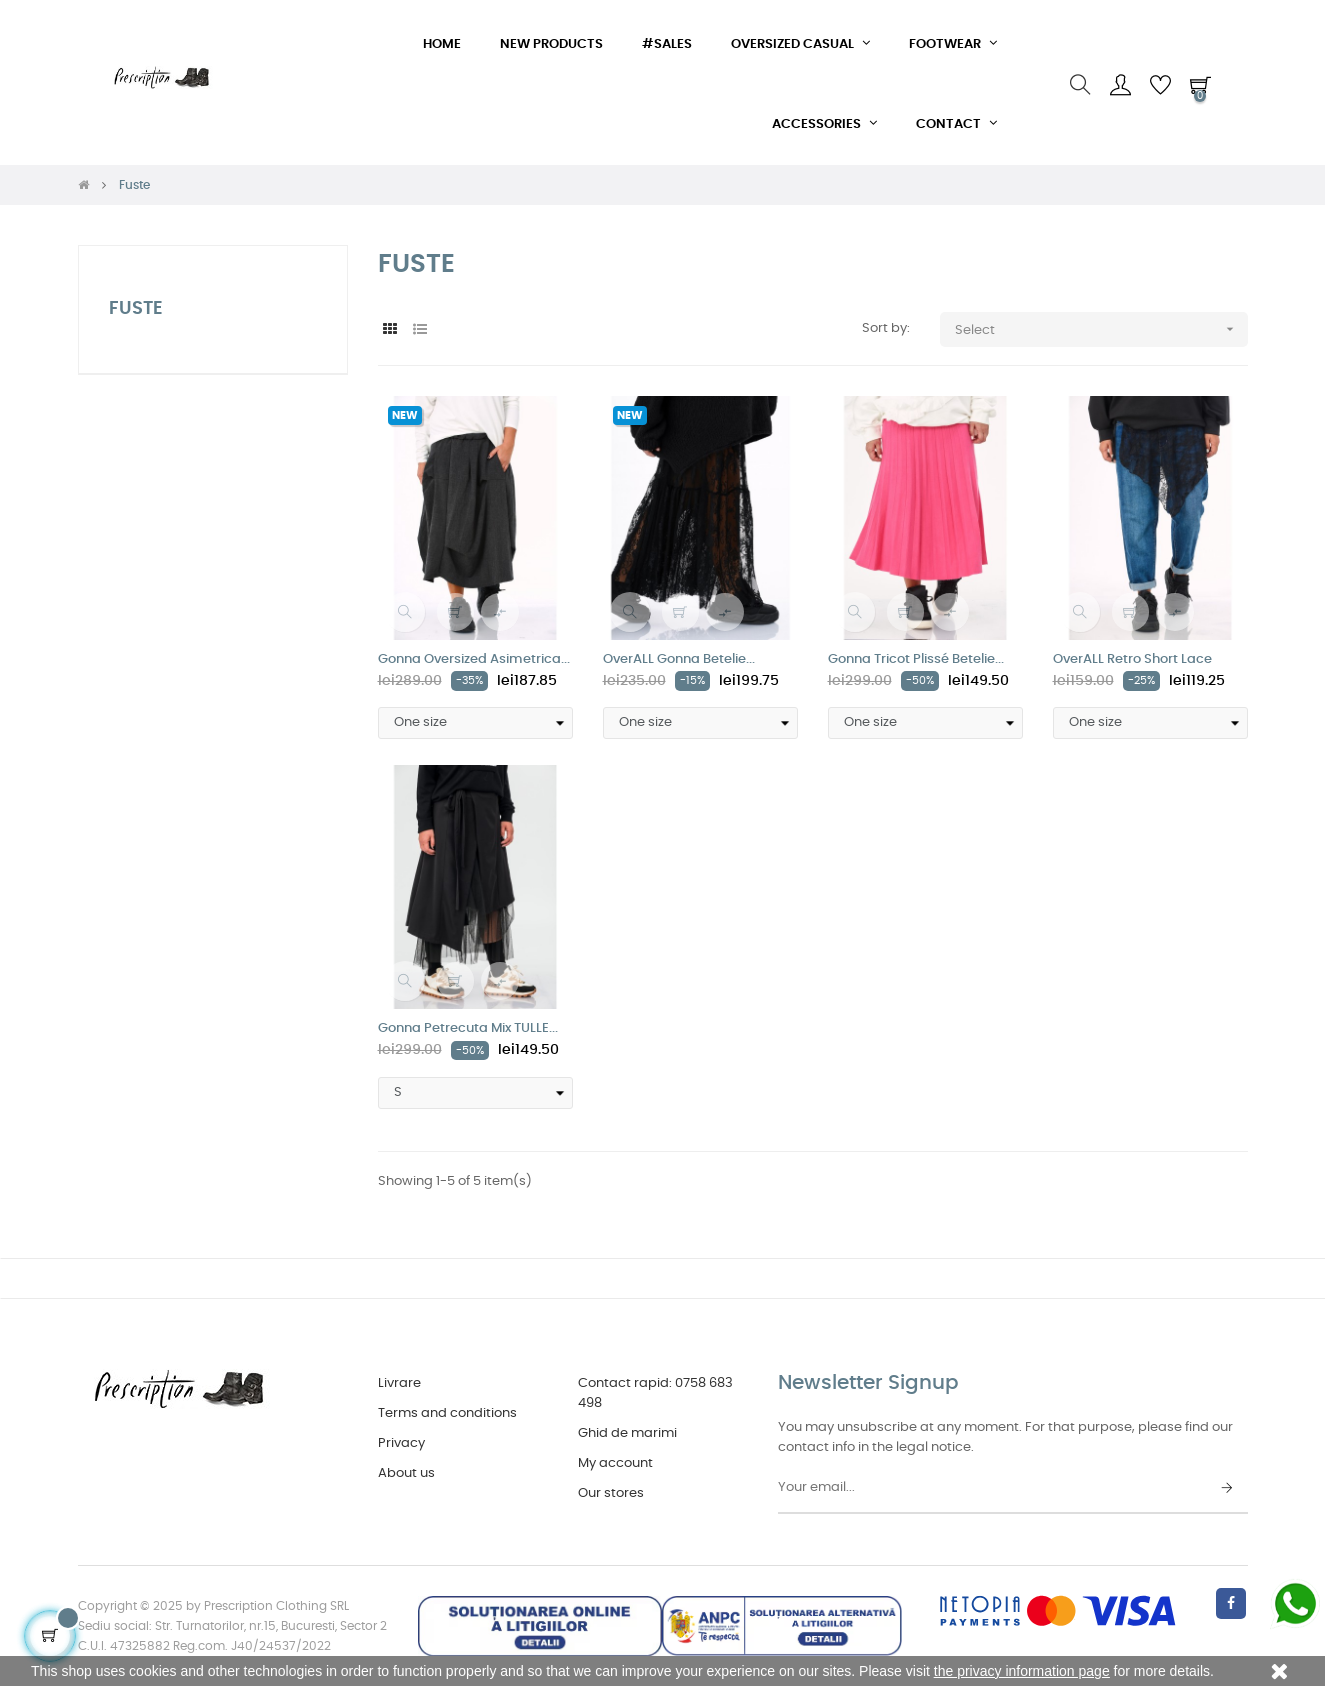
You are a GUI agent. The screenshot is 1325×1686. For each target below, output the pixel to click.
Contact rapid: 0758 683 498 (655, 1393)
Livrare (399, 1383)
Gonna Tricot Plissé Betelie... (916, 659)
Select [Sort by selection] (1101, 329)
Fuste (136, 309)
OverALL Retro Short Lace (1132, 659)
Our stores (611, 1493)
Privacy (401, 1443)
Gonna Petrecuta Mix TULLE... (468, 1028)
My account (615, 1463)
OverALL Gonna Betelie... (679, 659)
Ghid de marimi (627, 1433)
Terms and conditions (447, 1413)
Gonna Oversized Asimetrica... (474, 659)
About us (406, 1473)
